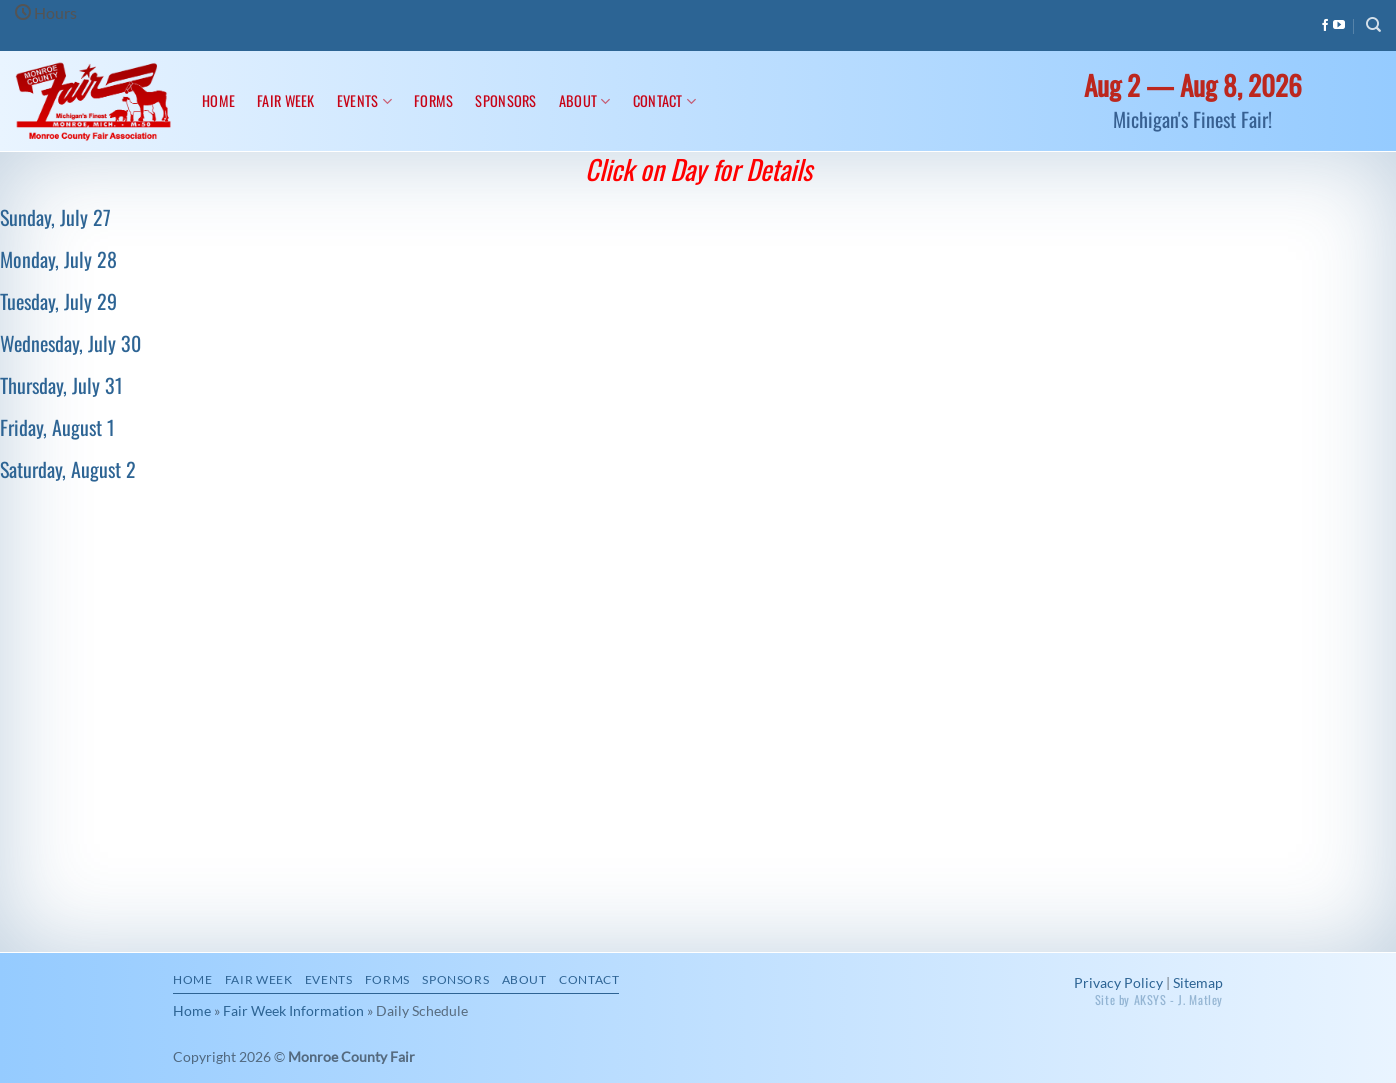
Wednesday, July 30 (70, 343)
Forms (433, 100)
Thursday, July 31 (61, 385)
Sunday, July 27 (55, 217)
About (585, 100)
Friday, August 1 (57, 427)
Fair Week (286, 100)
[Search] (1373, 25)
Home (218, 100)
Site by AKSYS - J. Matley (1159, 999)
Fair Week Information (293, 1010)
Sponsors (505, 100)
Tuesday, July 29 (58, 301)
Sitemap (1198, 982)
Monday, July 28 (58, 259)
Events (364, 100)
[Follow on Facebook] (1325, 26)
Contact (665, 100)
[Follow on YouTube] (1339, 26)
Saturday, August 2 (68, 469)
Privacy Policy (1118, 982)
